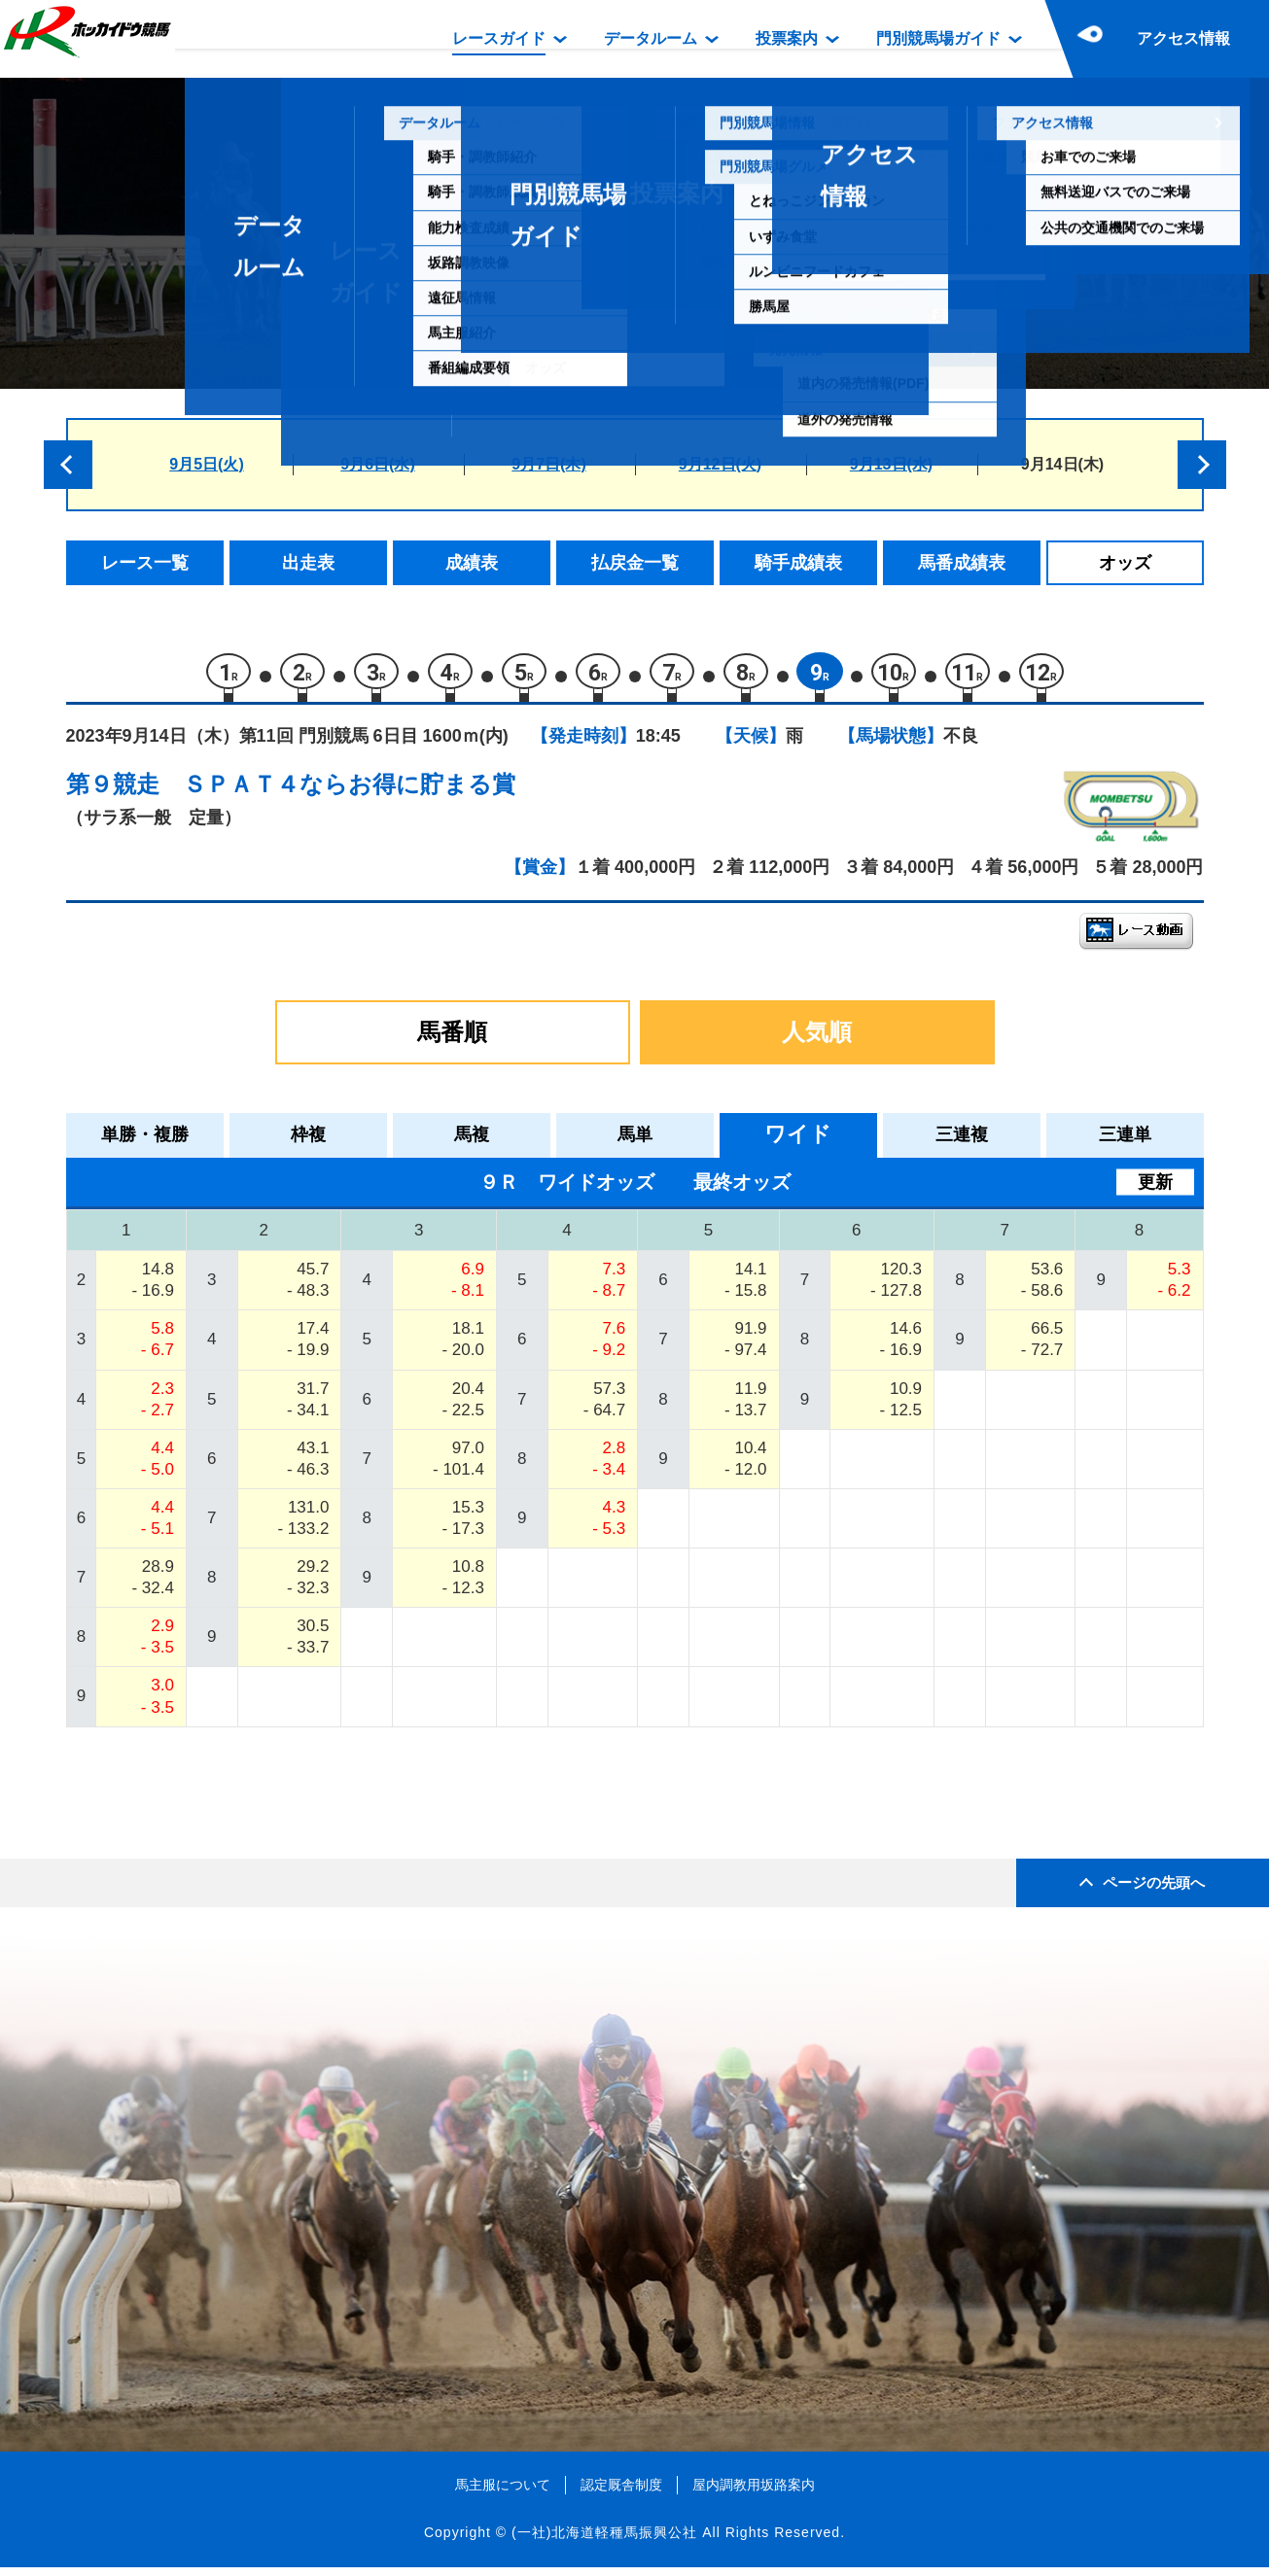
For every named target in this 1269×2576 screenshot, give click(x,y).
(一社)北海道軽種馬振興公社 (604, 2541)
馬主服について (502, 2492)
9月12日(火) (720, 464)
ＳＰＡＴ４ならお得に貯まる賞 (349, 793)
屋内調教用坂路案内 (753, 2492)
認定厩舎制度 (621, 2492)
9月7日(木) (548, 464)
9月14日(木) (1062, 464)
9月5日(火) (206, 464)
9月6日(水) (377, 464)
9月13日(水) (891, 464)
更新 (1155, 1190)
